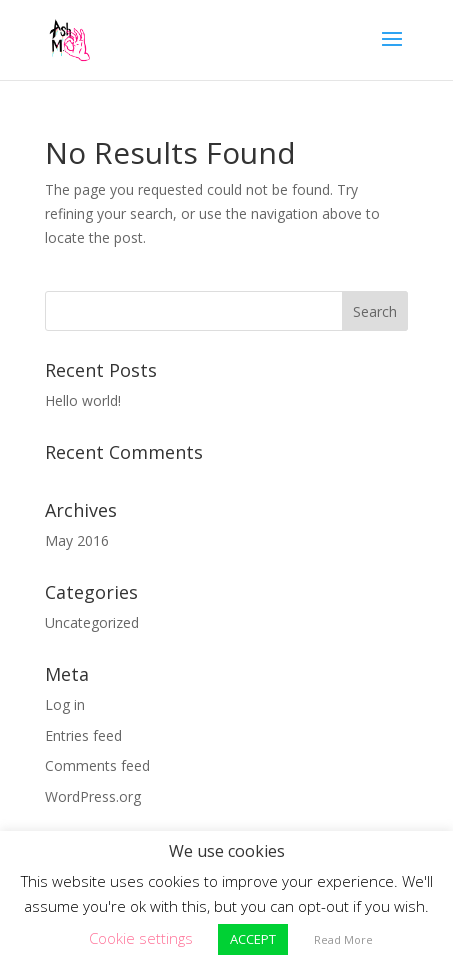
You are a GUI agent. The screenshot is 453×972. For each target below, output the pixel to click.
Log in (65, 704)
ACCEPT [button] (253, 939)
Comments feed (97, 765)
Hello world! (83, 400)
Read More (343, 939)
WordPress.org (93, 796)
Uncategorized (92, 622)
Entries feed (83, 735)
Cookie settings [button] (141, 938)
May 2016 (77, 540)
